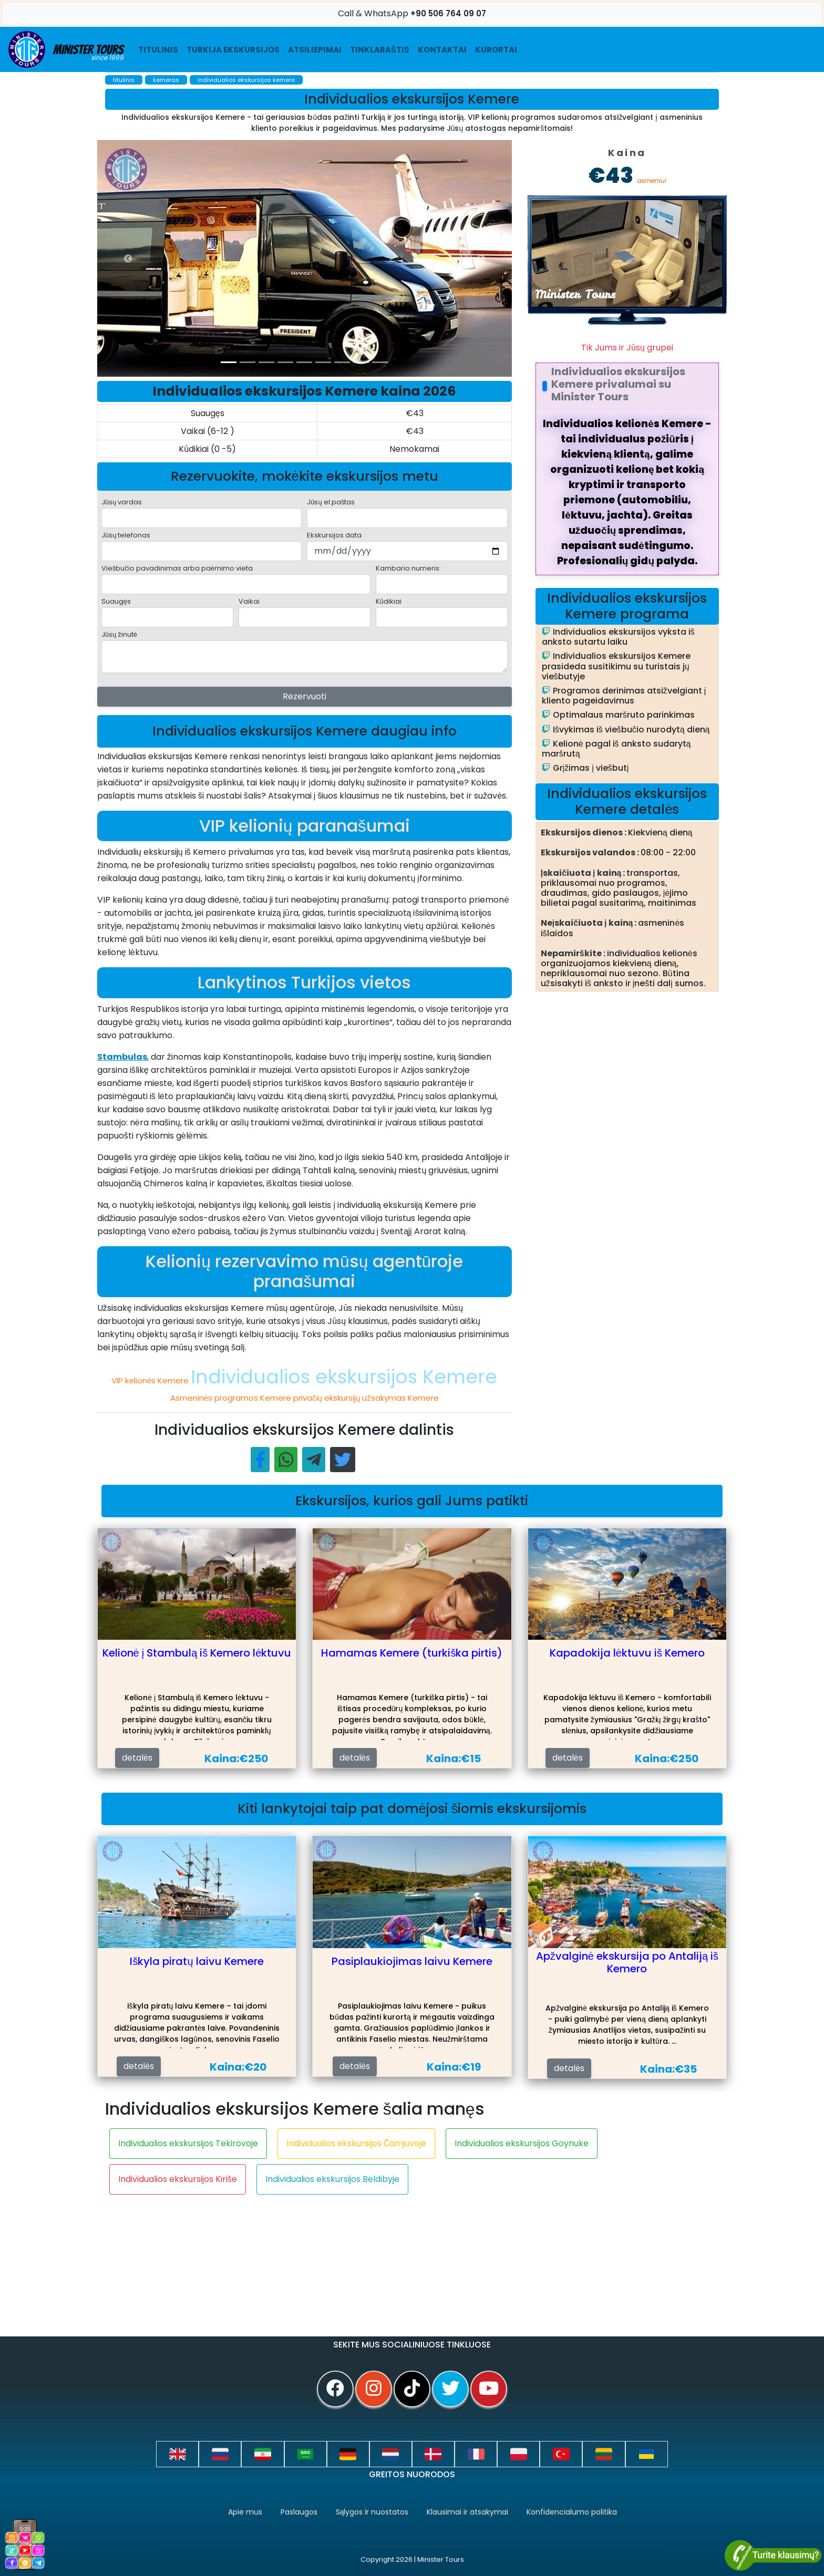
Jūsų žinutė (119, 634)
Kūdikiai (388, 601)
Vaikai (249, 601)
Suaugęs (116, 601)
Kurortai (496, 49)
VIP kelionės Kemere (151, 1380)
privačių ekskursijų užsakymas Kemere (366, 1397)
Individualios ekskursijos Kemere (344, 1376)
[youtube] (488, 2389)
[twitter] (450, 2389)
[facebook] (335, 2389)
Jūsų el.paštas (331, 502)
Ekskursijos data (334, 535)
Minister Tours (65, 49)
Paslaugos (299, 2512)
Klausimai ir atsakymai (467, 2512)
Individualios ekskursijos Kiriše (177, 2179)
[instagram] (373, 2389)
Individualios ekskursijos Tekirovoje (188, 2143)
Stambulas (122, 1057)
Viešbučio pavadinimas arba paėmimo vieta (177, 568)
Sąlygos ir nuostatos (372, 2512)
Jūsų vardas (121, 502)
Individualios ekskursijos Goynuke (522, 2143)
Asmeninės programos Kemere (231, 1397)
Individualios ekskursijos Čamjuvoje (356, 2143)
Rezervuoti (304, 696)
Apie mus (245, 2512)
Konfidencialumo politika (572, 2512)
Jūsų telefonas (125, 535)
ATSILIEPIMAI (315, 49)
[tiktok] (412, 2389)
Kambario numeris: (408, 568)
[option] (307, 258)
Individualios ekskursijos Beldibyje (332, 2179)
